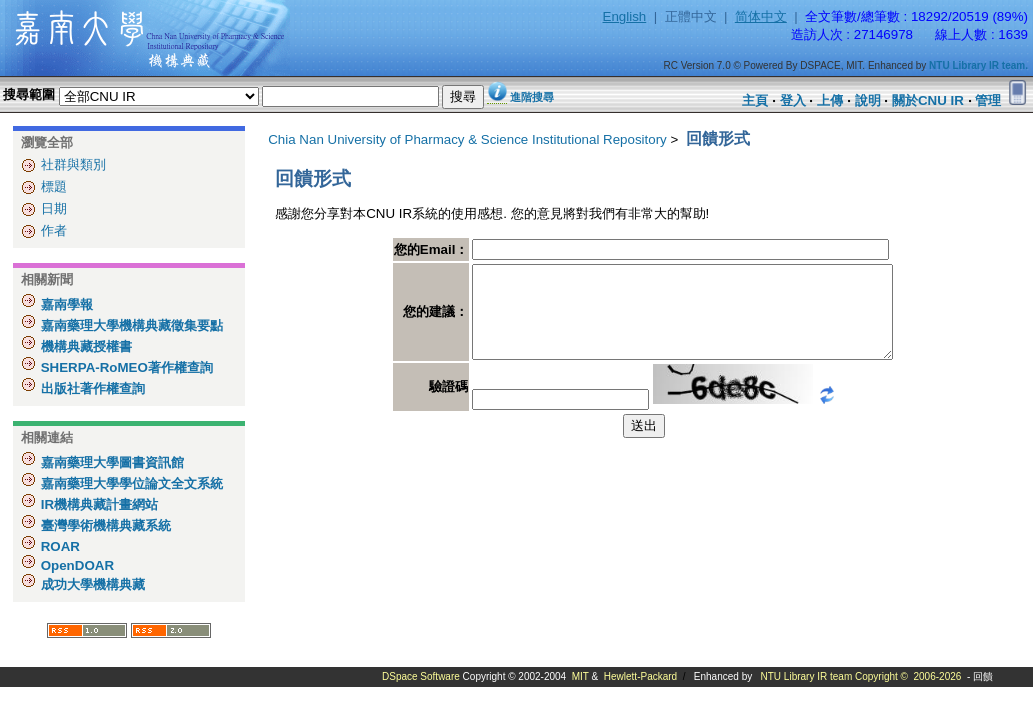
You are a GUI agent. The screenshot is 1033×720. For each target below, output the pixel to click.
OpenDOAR (75, 565)
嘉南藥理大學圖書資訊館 (110, 462)
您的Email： (406, 249)
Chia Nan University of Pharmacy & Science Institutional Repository (467, 139)
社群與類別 (73, 164)
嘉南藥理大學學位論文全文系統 (130, 483)
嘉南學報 (65, 304)
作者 (54, 230)
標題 (54, 186)
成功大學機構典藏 (91, 584)
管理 (988, 100)
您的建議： (410, 320)
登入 (793, 100)
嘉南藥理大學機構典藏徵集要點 (130, 325)
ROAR (58, 546)
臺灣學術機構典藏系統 (104, 525)
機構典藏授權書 (84, 346)
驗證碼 (423, 404)
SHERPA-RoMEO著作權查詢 (125, 367)
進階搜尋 (532, 97)
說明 (868, 100)
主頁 (755, 100)
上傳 (830, 100)
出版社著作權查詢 (91, 388)
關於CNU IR (928, 100)
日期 (54, 208)
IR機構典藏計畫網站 (97, 504)
